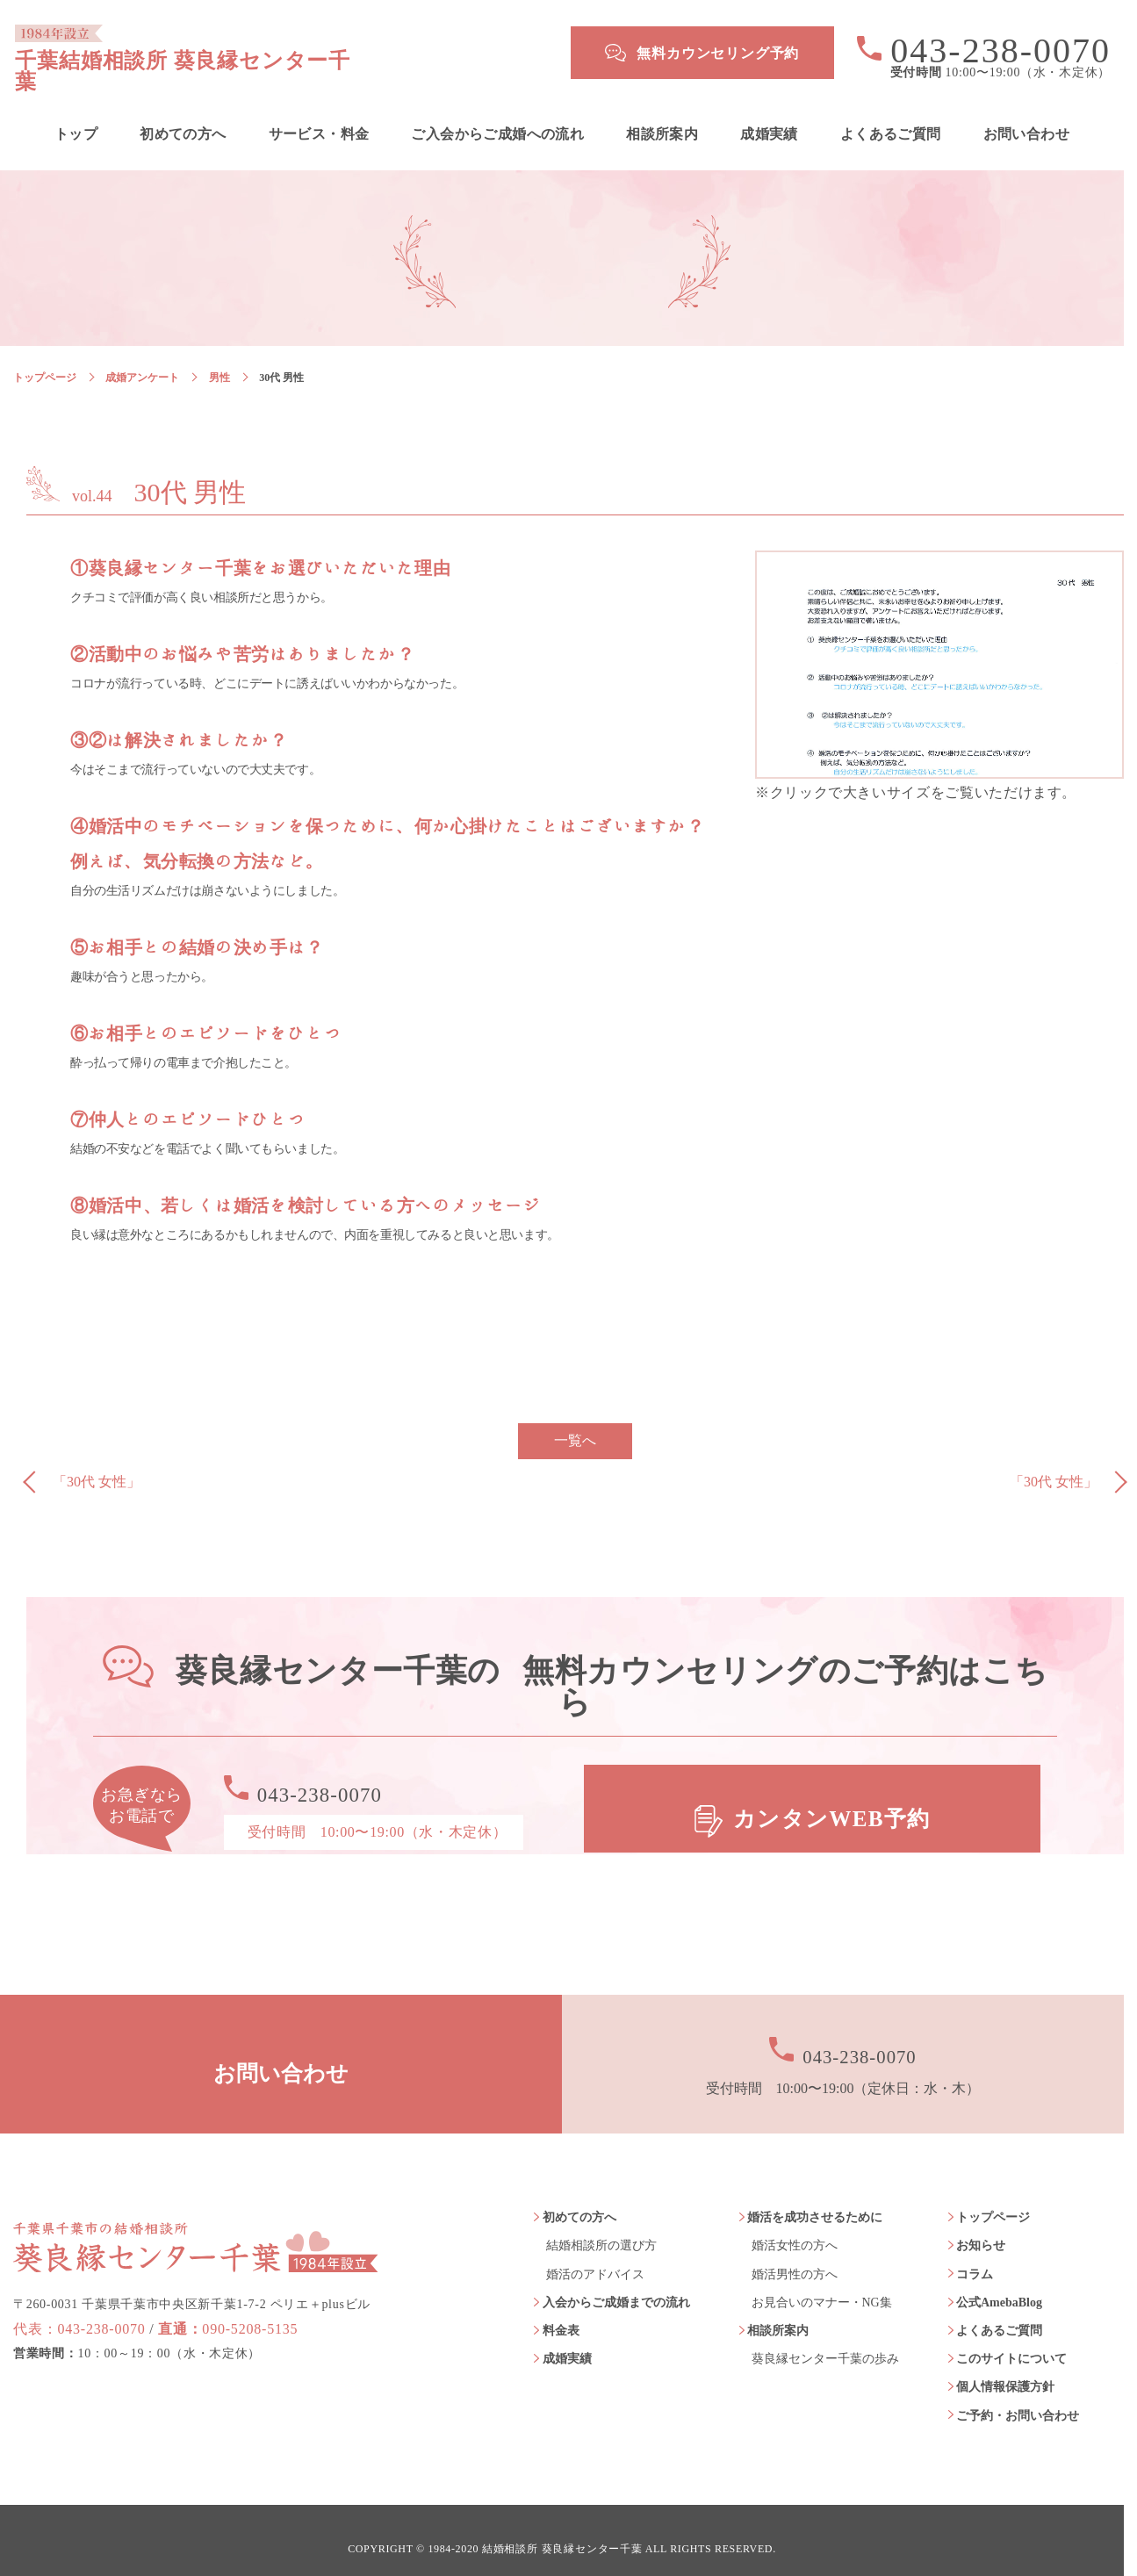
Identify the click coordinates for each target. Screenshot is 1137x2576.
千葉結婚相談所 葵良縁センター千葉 (269, 52)
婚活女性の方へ (795, 2229)
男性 (219, 361)
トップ (75, 118)
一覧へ (575, 1424)
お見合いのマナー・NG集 (822, 2285)
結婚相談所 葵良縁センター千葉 (562, 2532)
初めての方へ (183, 118)
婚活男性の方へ (795, 2257)
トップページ (44, 361)
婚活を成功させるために (814, 2201)
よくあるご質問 (890, 118)
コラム (974, 2257)
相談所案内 (662, 118)
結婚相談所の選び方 (601, 2229)
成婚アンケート (142, 361)
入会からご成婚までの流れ (616, 2285)
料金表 (561, 2314)
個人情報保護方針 (1005, 2371)
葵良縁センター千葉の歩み (825, 2342)
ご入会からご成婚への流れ (497, 118)
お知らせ (980, 2229)
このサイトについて (1011, 2342)
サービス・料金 (319, 118)
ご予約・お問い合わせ (1017, 2399)
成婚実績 (769, 118)
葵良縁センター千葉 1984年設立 (195, 2213)
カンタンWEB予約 (834, 1793)
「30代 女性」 (96, 1465)
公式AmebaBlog (999, 2285)
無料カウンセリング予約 (718, 53)
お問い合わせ (1026, 118)
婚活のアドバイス (595, 2257)
